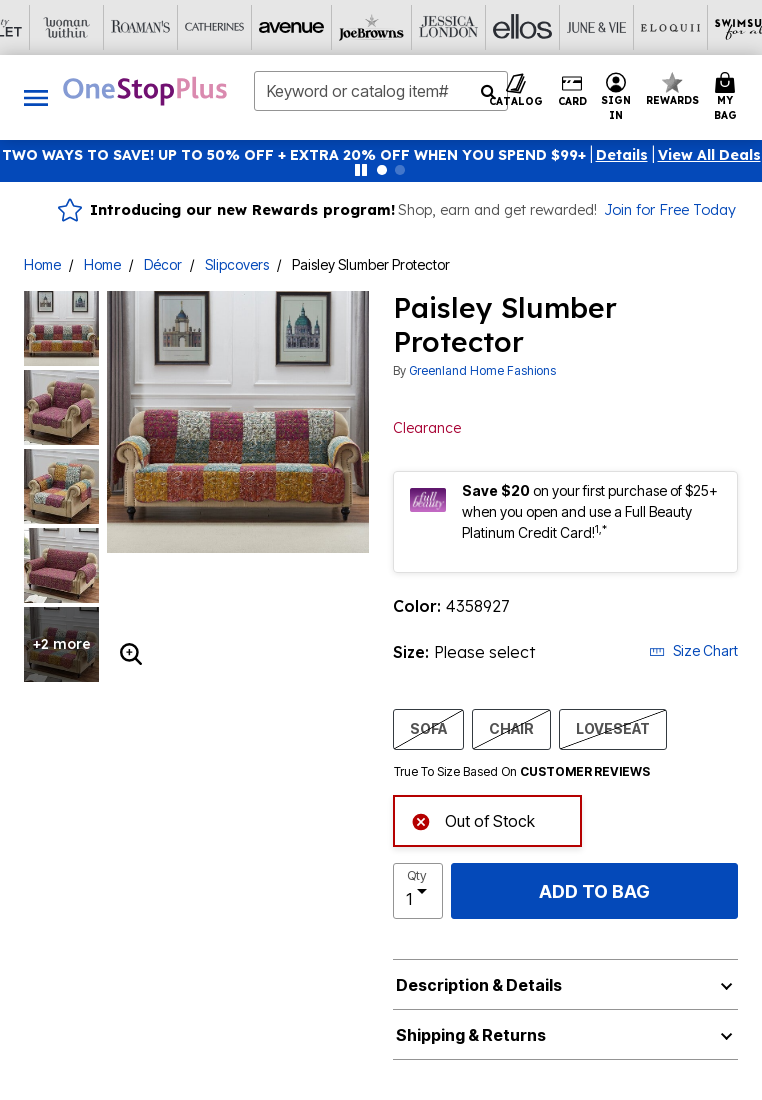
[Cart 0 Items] (728, 97)
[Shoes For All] (714, 27)
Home (42, 264)
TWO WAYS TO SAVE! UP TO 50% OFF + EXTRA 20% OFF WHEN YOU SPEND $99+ (294, 155)
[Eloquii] (418, 27)
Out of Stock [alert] (473, 819)
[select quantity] (418, 891)
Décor (163, 264)
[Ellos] (270, 27)
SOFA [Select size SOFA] (428, 728)
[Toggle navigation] (36, 97)
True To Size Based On (522, 772)
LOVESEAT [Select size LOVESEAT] (613, 728)
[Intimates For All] (640, 27)
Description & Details (479, 985)
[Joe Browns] (122, 27)
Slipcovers (237, 264)
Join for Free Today (670, 210)
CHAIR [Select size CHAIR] (511, 728)
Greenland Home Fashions (482, 370)
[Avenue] (48, 27)
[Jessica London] (196, 27)
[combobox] (381, 91)
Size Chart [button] (693, 650)
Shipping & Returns (471, 1035)
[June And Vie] (344, 27)
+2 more (62, 644)
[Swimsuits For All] (492, 27)
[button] (622, 155)
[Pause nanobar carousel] (361, 170)
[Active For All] (566, 27)
